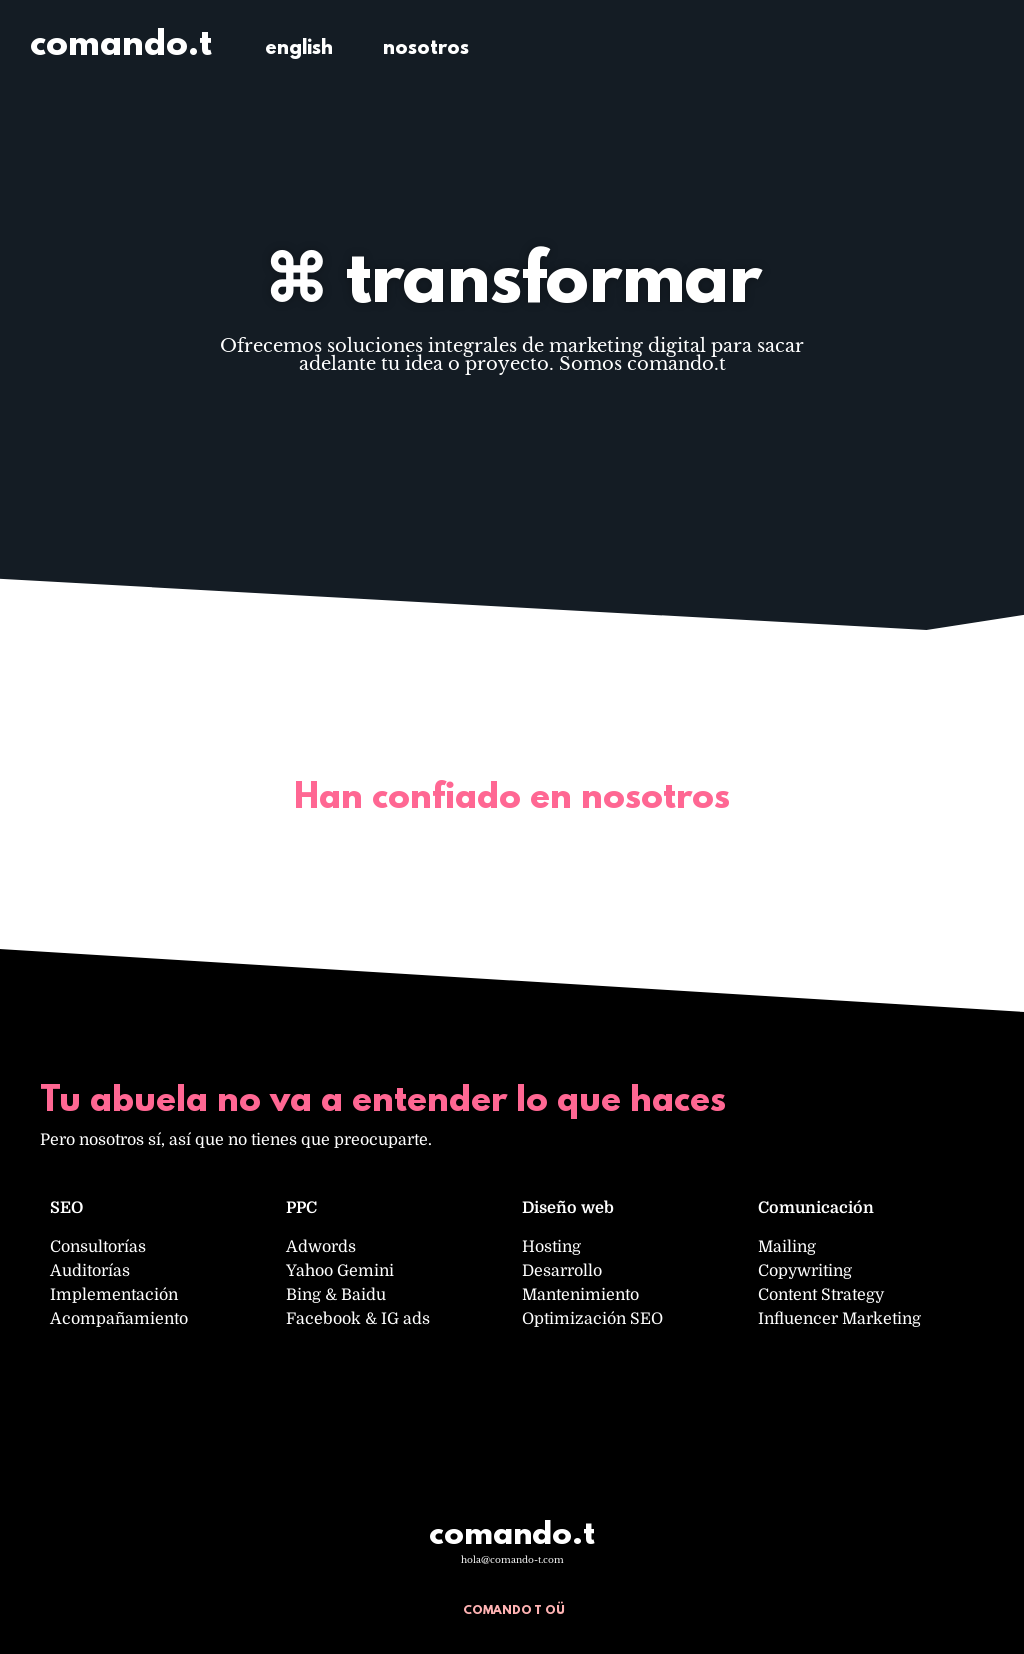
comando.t (121, 46)
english (299, 49)
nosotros (426, 49)
